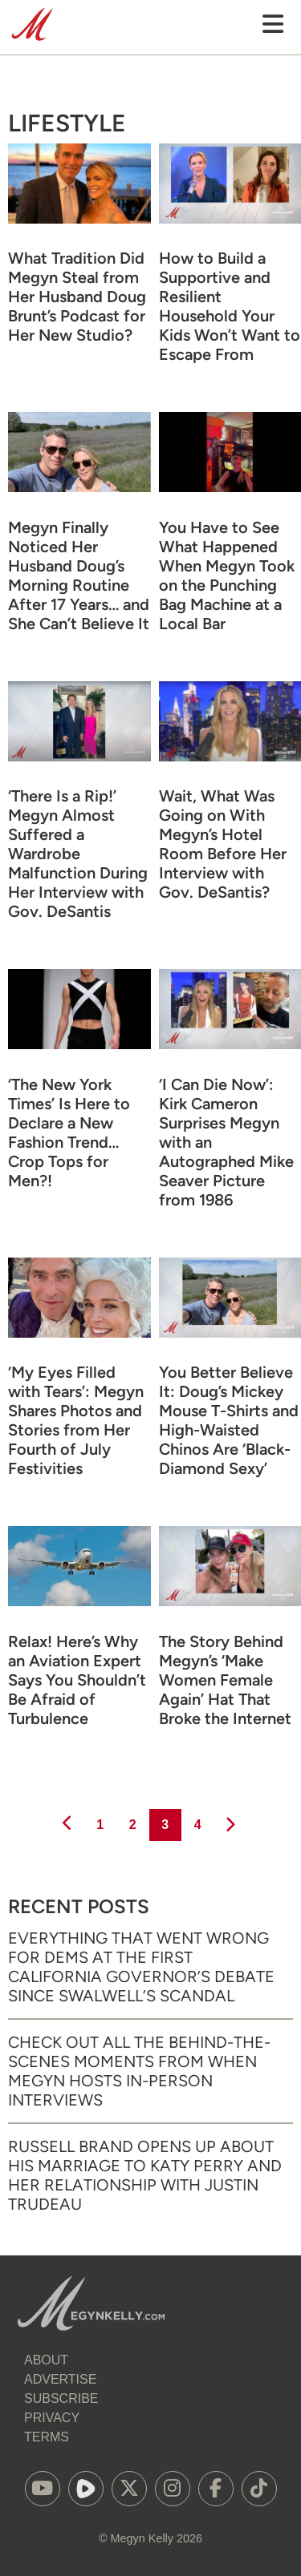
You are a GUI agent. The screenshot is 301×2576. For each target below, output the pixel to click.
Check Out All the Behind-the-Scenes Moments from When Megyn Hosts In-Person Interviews (139, 2071)
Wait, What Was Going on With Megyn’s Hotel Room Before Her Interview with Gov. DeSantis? (223, 844)
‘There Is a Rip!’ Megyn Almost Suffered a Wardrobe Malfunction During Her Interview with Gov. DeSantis (78, 853)
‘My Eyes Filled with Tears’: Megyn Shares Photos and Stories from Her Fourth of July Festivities (76, 1420)
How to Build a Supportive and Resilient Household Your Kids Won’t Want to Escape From (229, 306)
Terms (46, 2437)
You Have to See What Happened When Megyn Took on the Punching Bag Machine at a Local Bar (227, 575)
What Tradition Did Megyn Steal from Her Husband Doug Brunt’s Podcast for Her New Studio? (77, 296)
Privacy (51, 2418)
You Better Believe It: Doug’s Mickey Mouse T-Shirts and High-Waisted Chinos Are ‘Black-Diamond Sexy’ (229, 1420)
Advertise (60, 2379)
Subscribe (61, 2398)
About (46, 2360)
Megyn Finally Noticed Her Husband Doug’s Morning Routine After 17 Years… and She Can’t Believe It (78, 575)
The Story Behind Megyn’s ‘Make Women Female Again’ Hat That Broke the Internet (225, 1680)
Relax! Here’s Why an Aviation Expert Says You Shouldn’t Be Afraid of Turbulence (77, 1680)
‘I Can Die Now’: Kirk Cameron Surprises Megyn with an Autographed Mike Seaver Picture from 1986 (226, 1142)
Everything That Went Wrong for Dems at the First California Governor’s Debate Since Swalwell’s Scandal (141, 1966)
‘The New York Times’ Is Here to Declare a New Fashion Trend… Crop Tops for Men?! (69, 1132)
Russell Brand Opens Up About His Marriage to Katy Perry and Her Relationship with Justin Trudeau (145, 2175)
